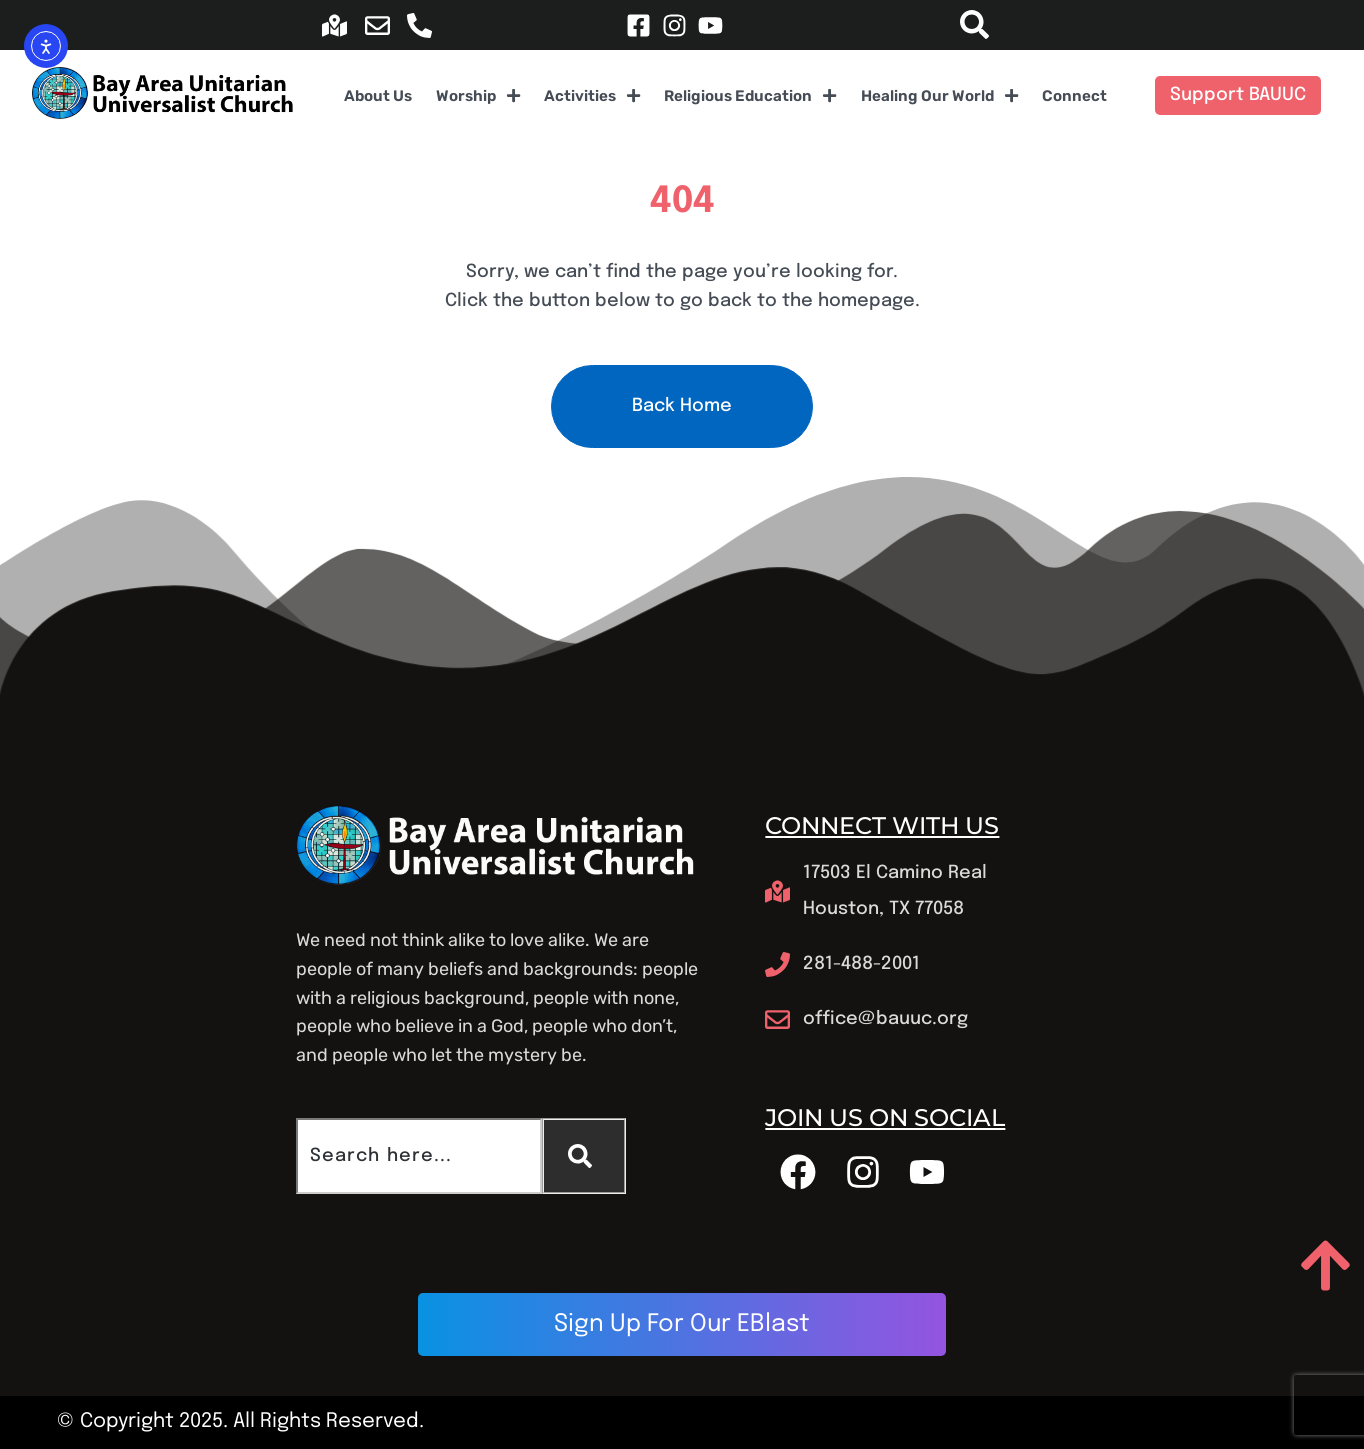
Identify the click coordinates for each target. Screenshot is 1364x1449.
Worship (478, 95)
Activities (592, 95)
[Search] (584, 1156)
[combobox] (419, 1156)
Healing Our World (940, 95)
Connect (1074, 96)
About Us (378, 96)
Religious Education (750, 95)
